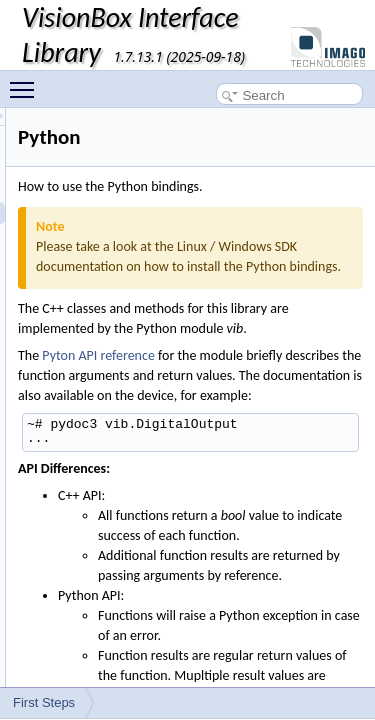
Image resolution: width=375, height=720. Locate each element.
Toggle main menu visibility (27, 81)
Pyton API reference (211, 395)
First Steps (44, 702)
